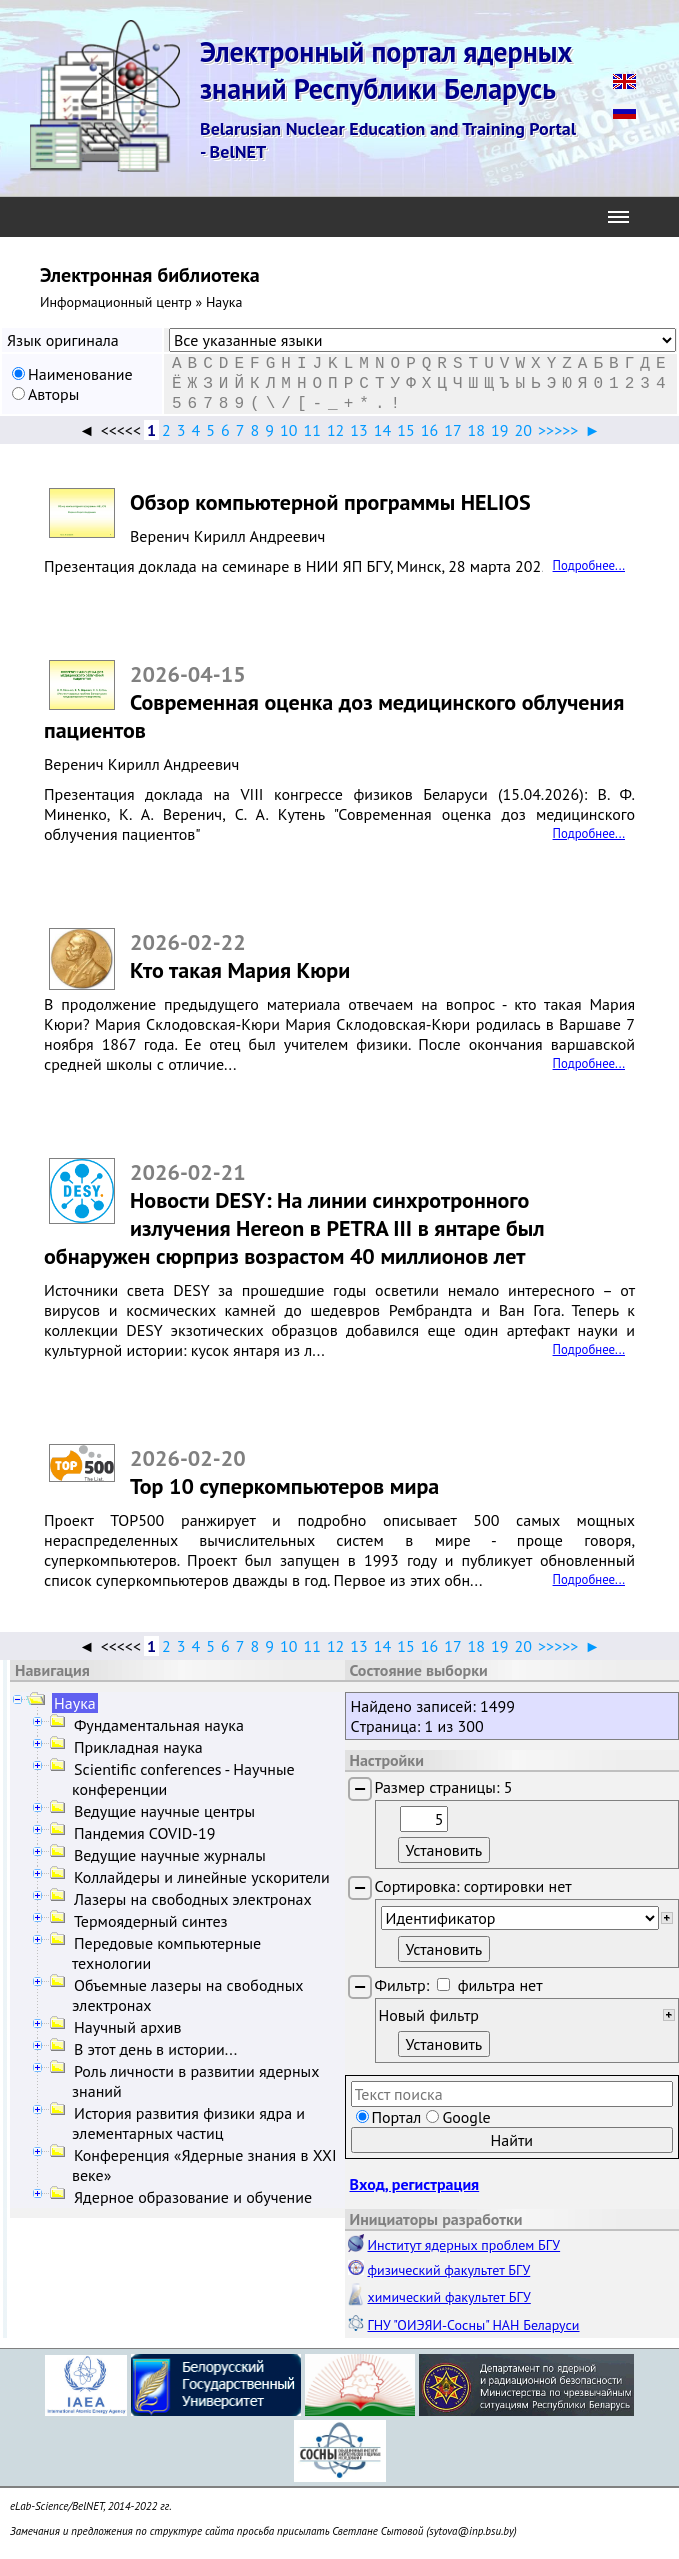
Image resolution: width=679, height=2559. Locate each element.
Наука (75, 1703)
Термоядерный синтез (151, 1921)
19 (499, 430)
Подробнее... (589, 565)
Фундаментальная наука (159, 1725)
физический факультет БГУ (449, 2270)
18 (476, 430)
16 (429, 430)
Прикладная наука (138, 1747)
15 (405, 430)
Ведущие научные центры (164, 1811)
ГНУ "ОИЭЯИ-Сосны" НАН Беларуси (474, 2325)
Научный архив (127, 2027)
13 (358, 430)
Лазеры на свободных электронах (193, 1899)
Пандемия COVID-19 (145, 1833)
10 (288, 430)
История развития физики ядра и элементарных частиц (188, 2123)
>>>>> (558, 430)
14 (382, 430)
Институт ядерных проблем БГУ (464, 2245)
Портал (397, 2117)
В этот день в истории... (155, 2049)
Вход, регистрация (415, 2184)
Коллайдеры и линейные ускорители (202, 1877)
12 (335, 430)
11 (311, 430)
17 (452, 430)
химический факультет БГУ (449, 2297)
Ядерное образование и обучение (193, 2197)
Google (466, 2117)
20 (523, 430)
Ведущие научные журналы (170, 1855)
